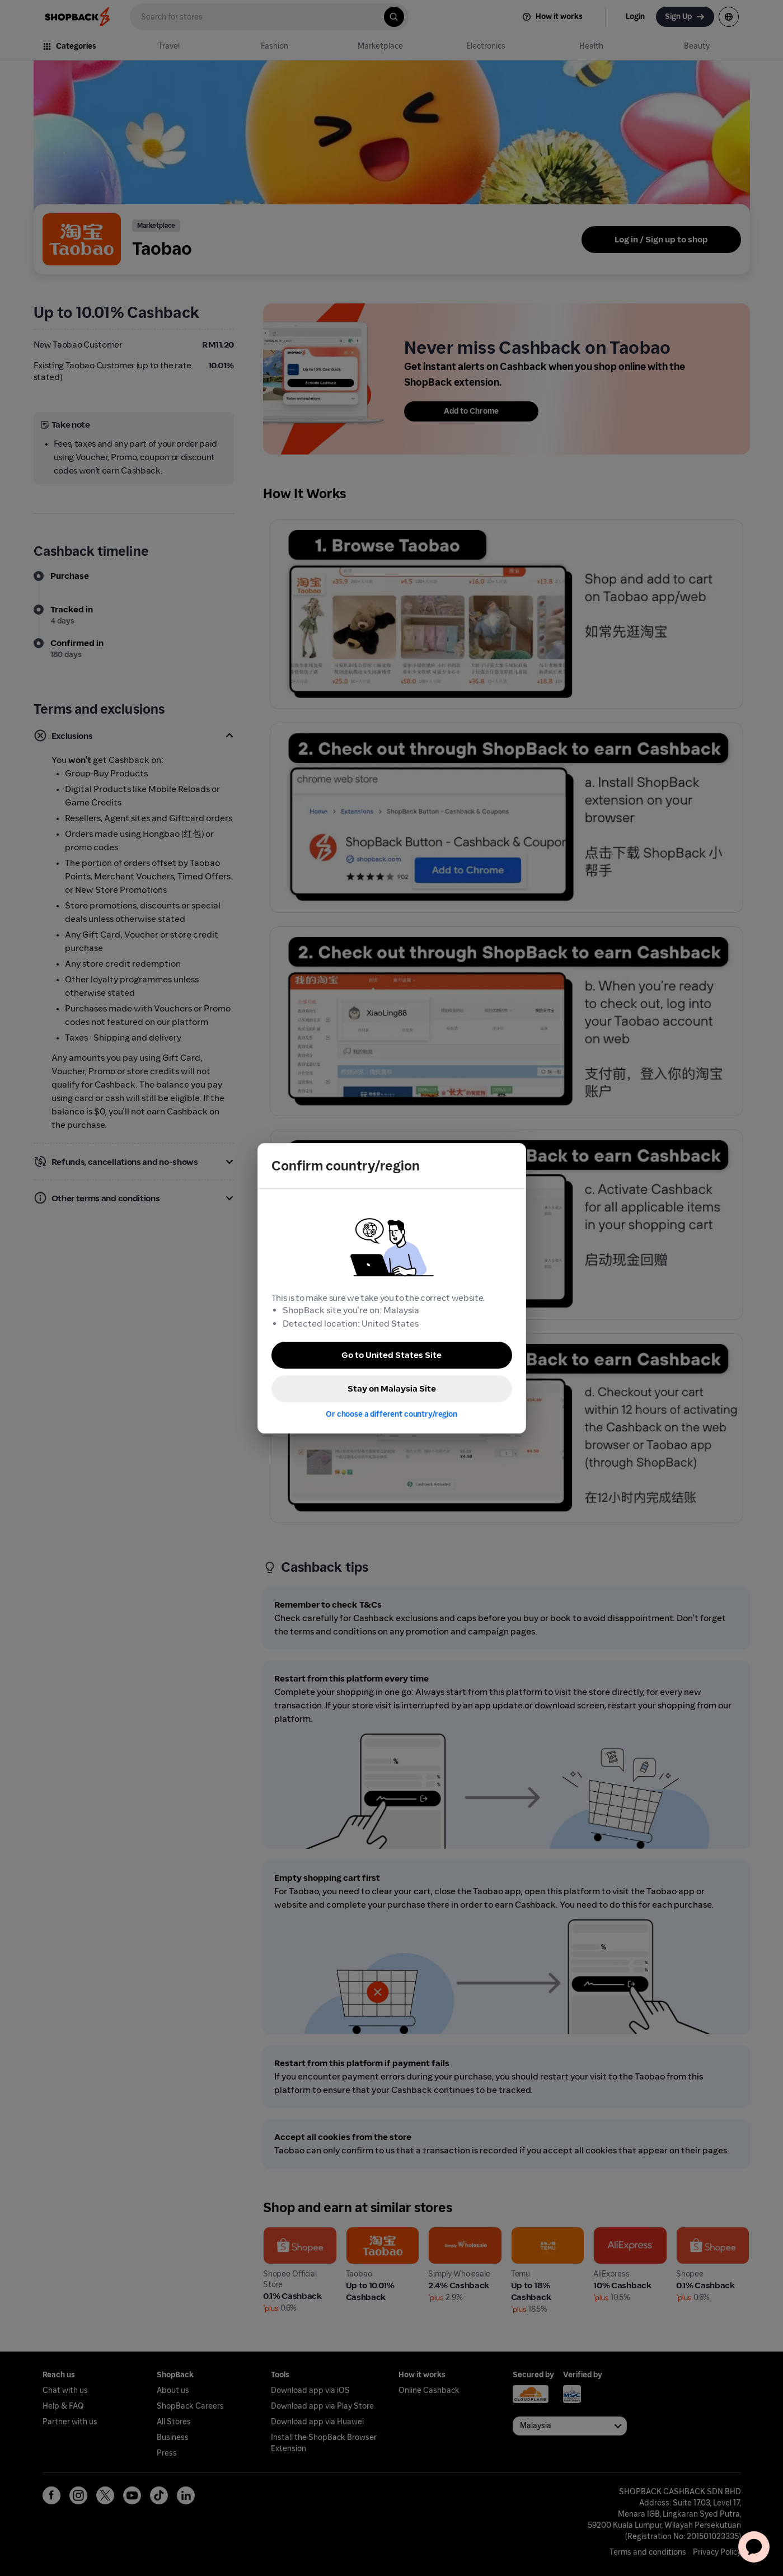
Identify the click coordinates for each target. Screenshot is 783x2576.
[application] (754, 2547)
